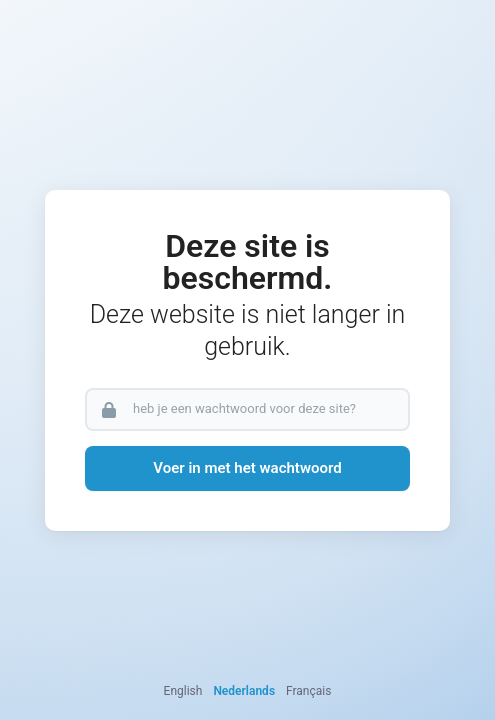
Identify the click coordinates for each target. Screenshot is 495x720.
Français (308, 691)
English (183, 691)
